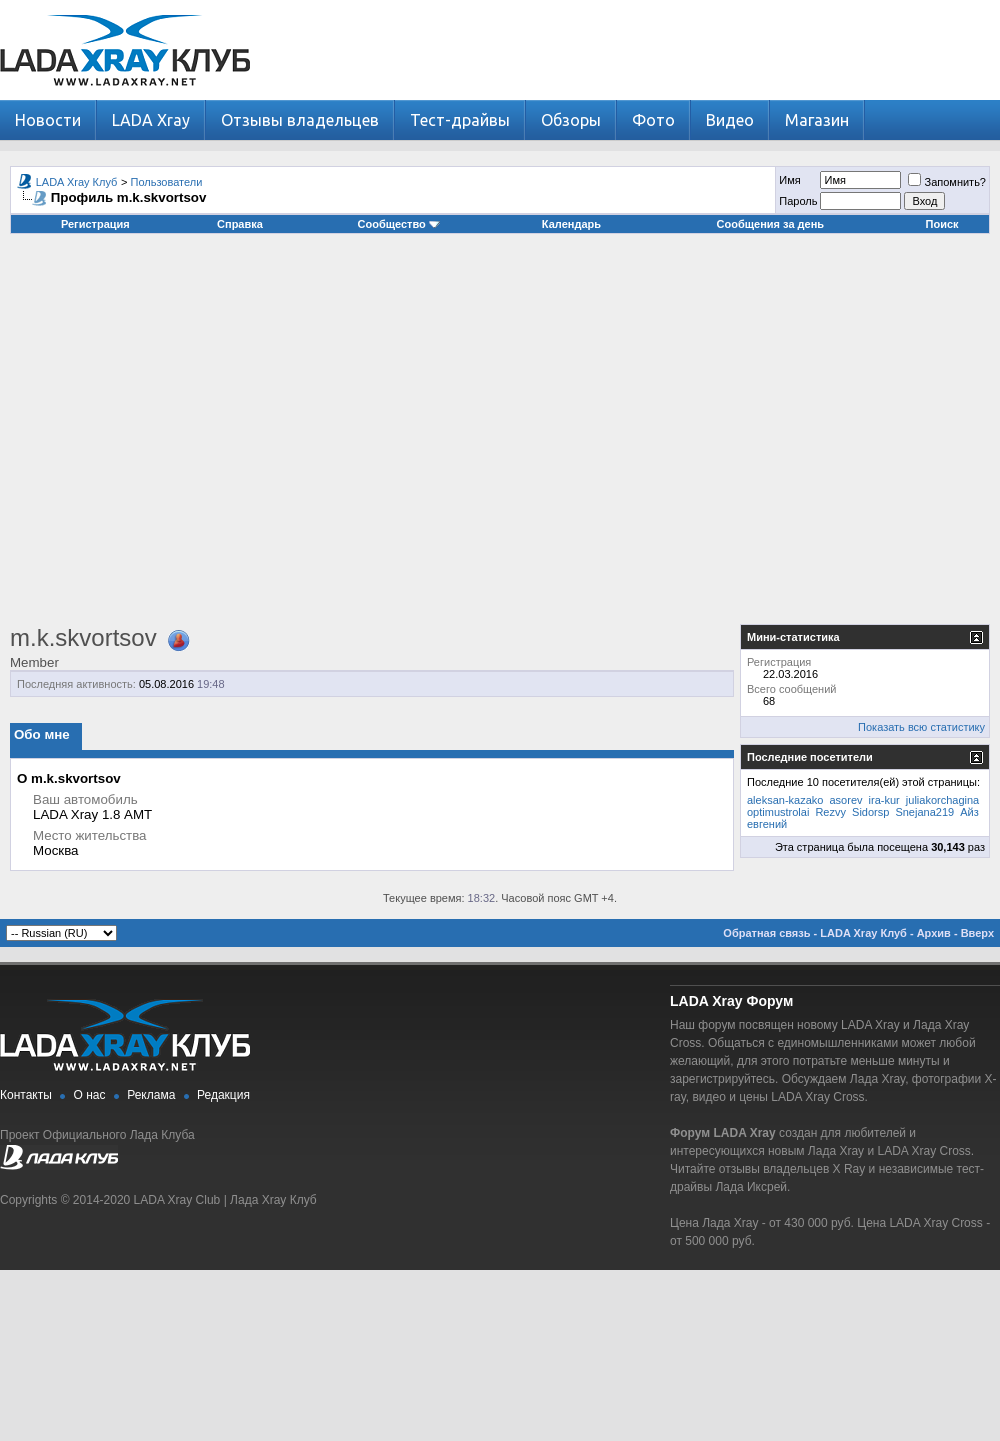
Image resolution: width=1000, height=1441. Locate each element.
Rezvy (830, 812)
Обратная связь (766, 933)
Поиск (942, 224)
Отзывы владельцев (300, 120)
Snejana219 (924, 812)
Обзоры (571, 120)
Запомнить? (947, 182)
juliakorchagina (942, 800)
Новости (48, 120)
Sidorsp (870, 812)
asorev (846, 800)
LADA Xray (151, 120)
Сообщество (399, 224)
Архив (934, 933)
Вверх (977, 933)
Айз (969, 812)
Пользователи (167, 182)
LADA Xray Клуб (77, 182)
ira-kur (884, 800)
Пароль (798, 201)
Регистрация (95, 224)
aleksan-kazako (785, 800)
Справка (240, 224)
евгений (767, 824)
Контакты (26, 1095)
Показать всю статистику (921, 727)
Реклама (151, 1095)
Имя (789, 180)
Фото (653, 120)
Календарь (571, 224)
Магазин (817, 120)
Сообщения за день (770, 224)
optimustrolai (778, 812)
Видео (730, 120)
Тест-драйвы (460, 120)
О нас (90, 1095)
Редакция (223, 1095)
